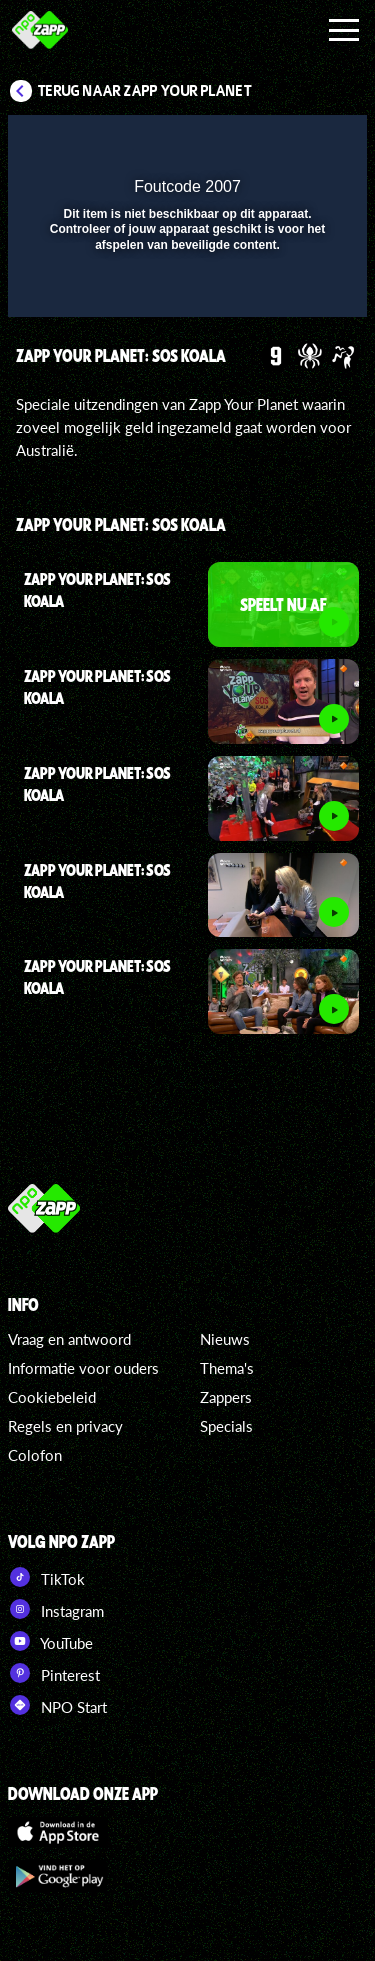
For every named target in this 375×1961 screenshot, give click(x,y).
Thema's (227, 1368)
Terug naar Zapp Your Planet (145, 91)
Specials (226, 1426)
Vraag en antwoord (69, 1339)
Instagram (56, 1609)
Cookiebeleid (52, 1397)
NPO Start (57, 1705)
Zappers (226, 1397)
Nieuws (225, 1339)
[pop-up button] (260, 143)
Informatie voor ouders (83, 1368)
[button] (300, 143)
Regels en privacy (65, 1426)
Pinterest (54, 1673)
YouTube (50, 1641)
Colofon (35, 1455)
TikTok (46, 1577)
